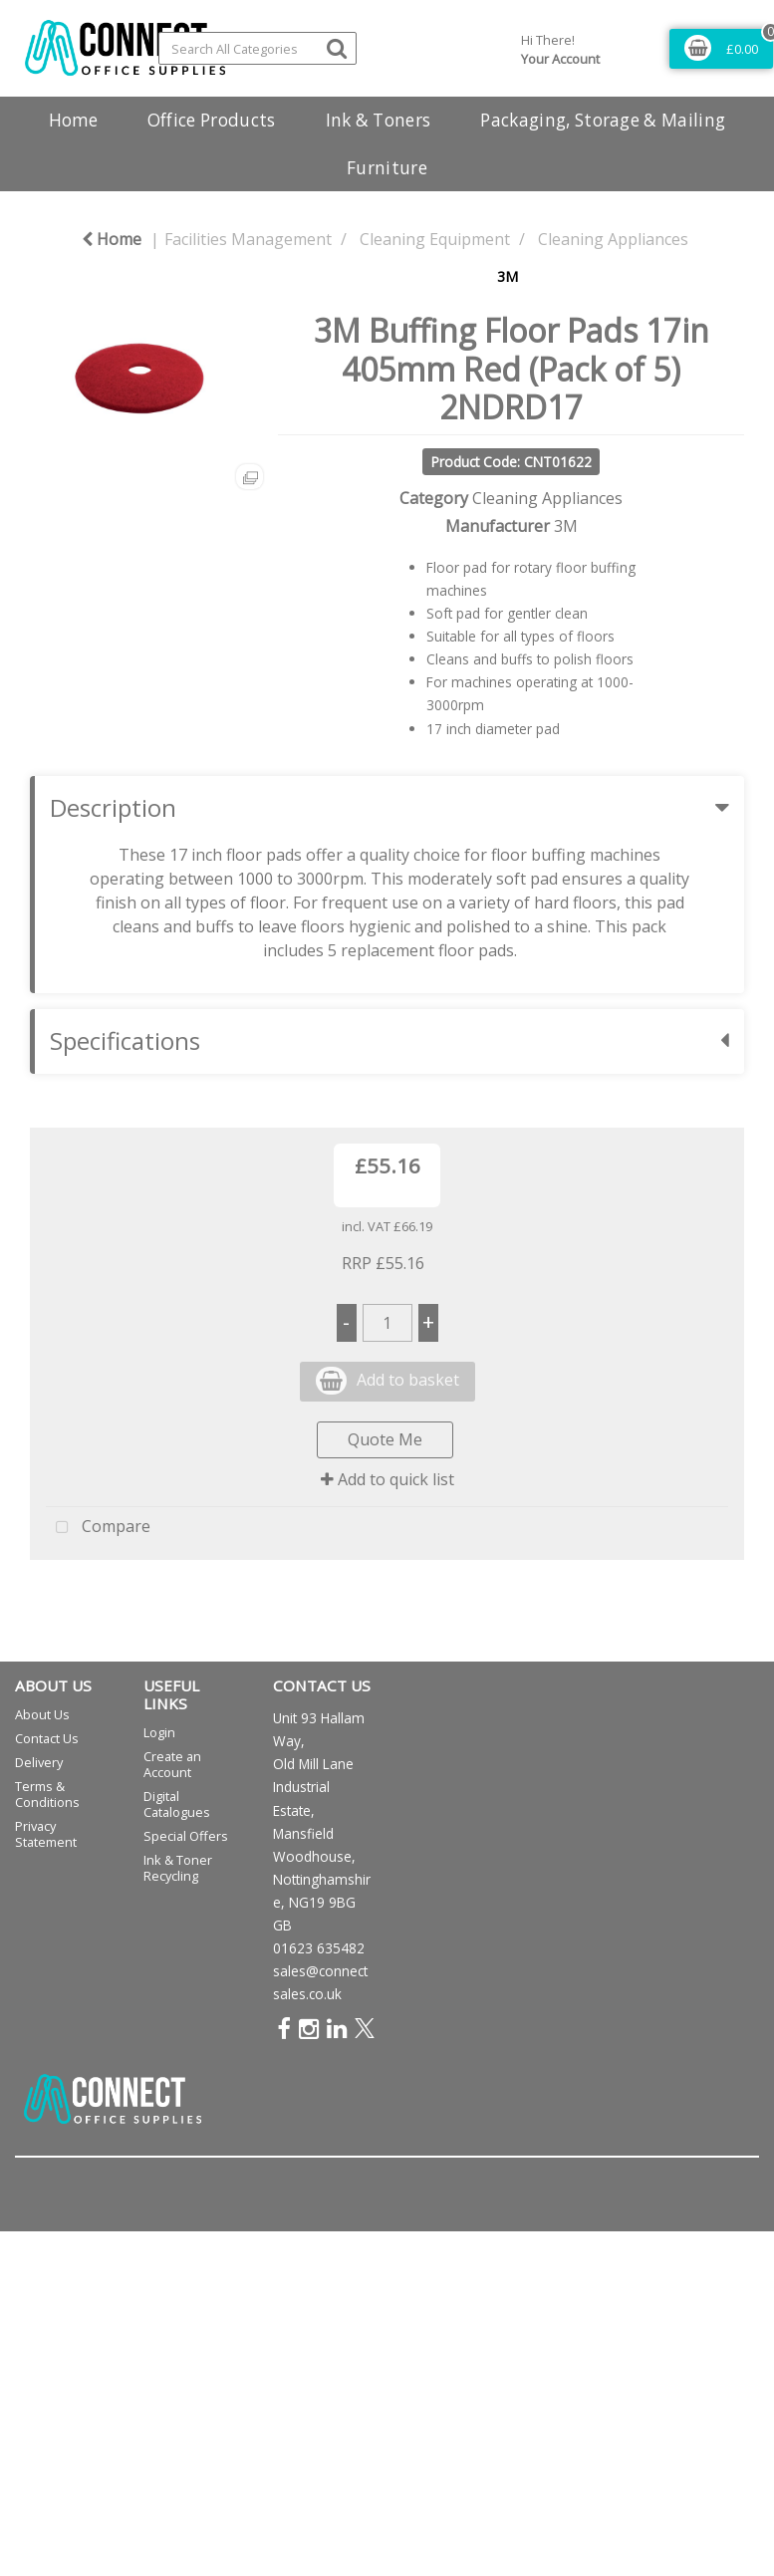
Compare (98, 1528)
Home (73, 120)
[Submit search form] (337, 47)
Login (159, 1732)
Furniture (387, 167)
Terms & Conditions (47, 1794)
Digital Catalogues (176, 1804)
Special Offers (185, 1836)
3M (507, 276)
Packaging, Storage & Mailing (602, 120)
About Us (42, 1714)
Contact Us (47, 1738)
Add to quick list (387, 1479)
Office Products (211, 120)
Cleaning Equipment (435, 239)
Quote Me (385, 1439)
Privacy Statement (46, 1834)
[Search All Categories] (257, 48)
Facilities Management (248, 239)
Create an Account (172, 1764)
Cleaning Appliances (613, 239)
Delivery (39, 1762)
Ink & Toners (378, 120)
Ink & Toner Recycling (177, 1868)
